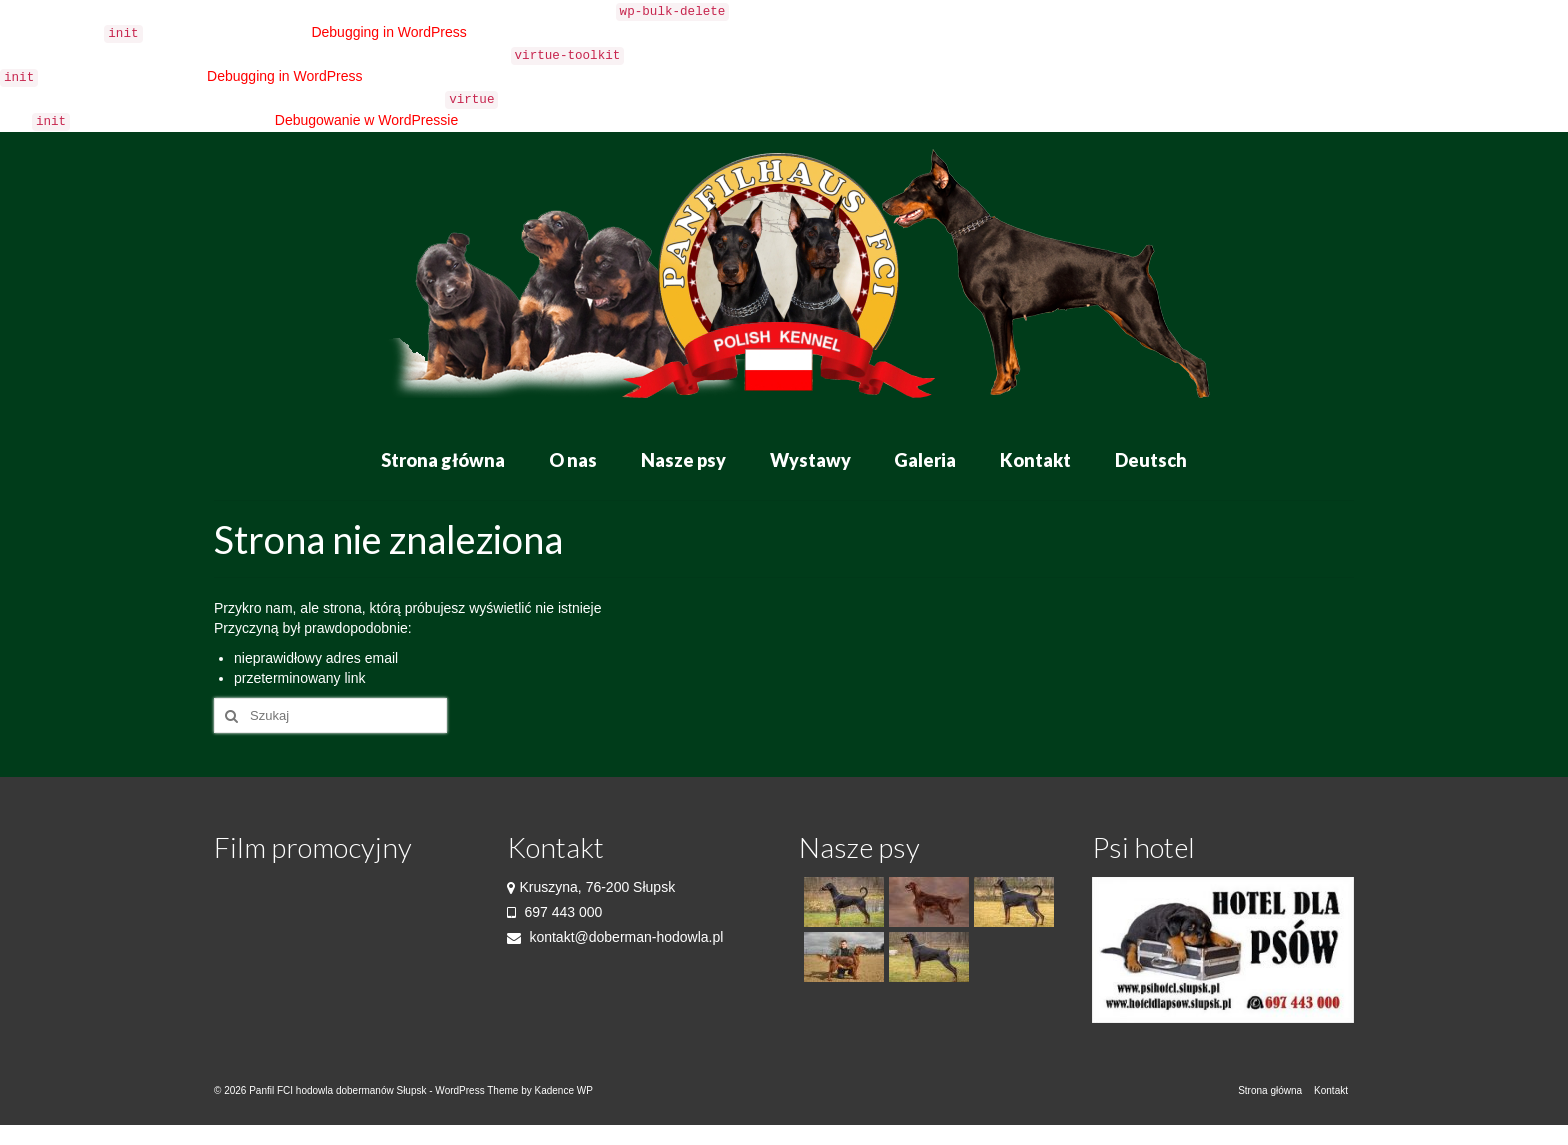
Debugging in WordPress (388, 32)
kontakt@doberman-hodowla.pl (615, 937)
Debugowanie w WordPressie (366, 120)
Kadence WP (563, 1090)
